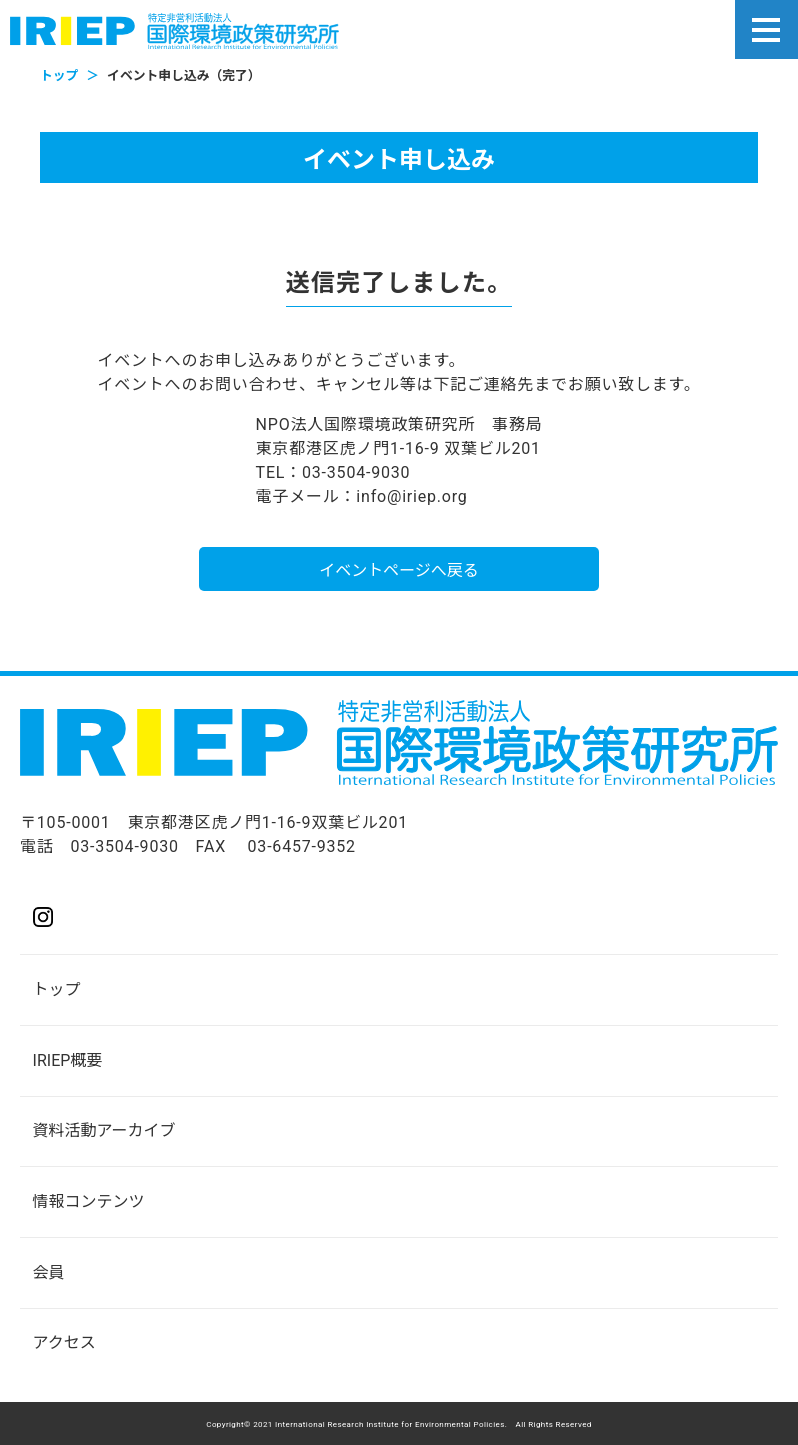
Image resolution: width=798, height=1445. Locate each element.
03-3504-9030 (124, 846)
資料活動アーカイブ (104, 1130)
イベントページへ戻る (399, 570)
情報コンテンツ (89, 1201)
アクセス (64, 1342)
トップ (57, 989)
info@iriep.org (411, 496)
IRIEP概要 (68, 1060)
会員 (49, 1272)
